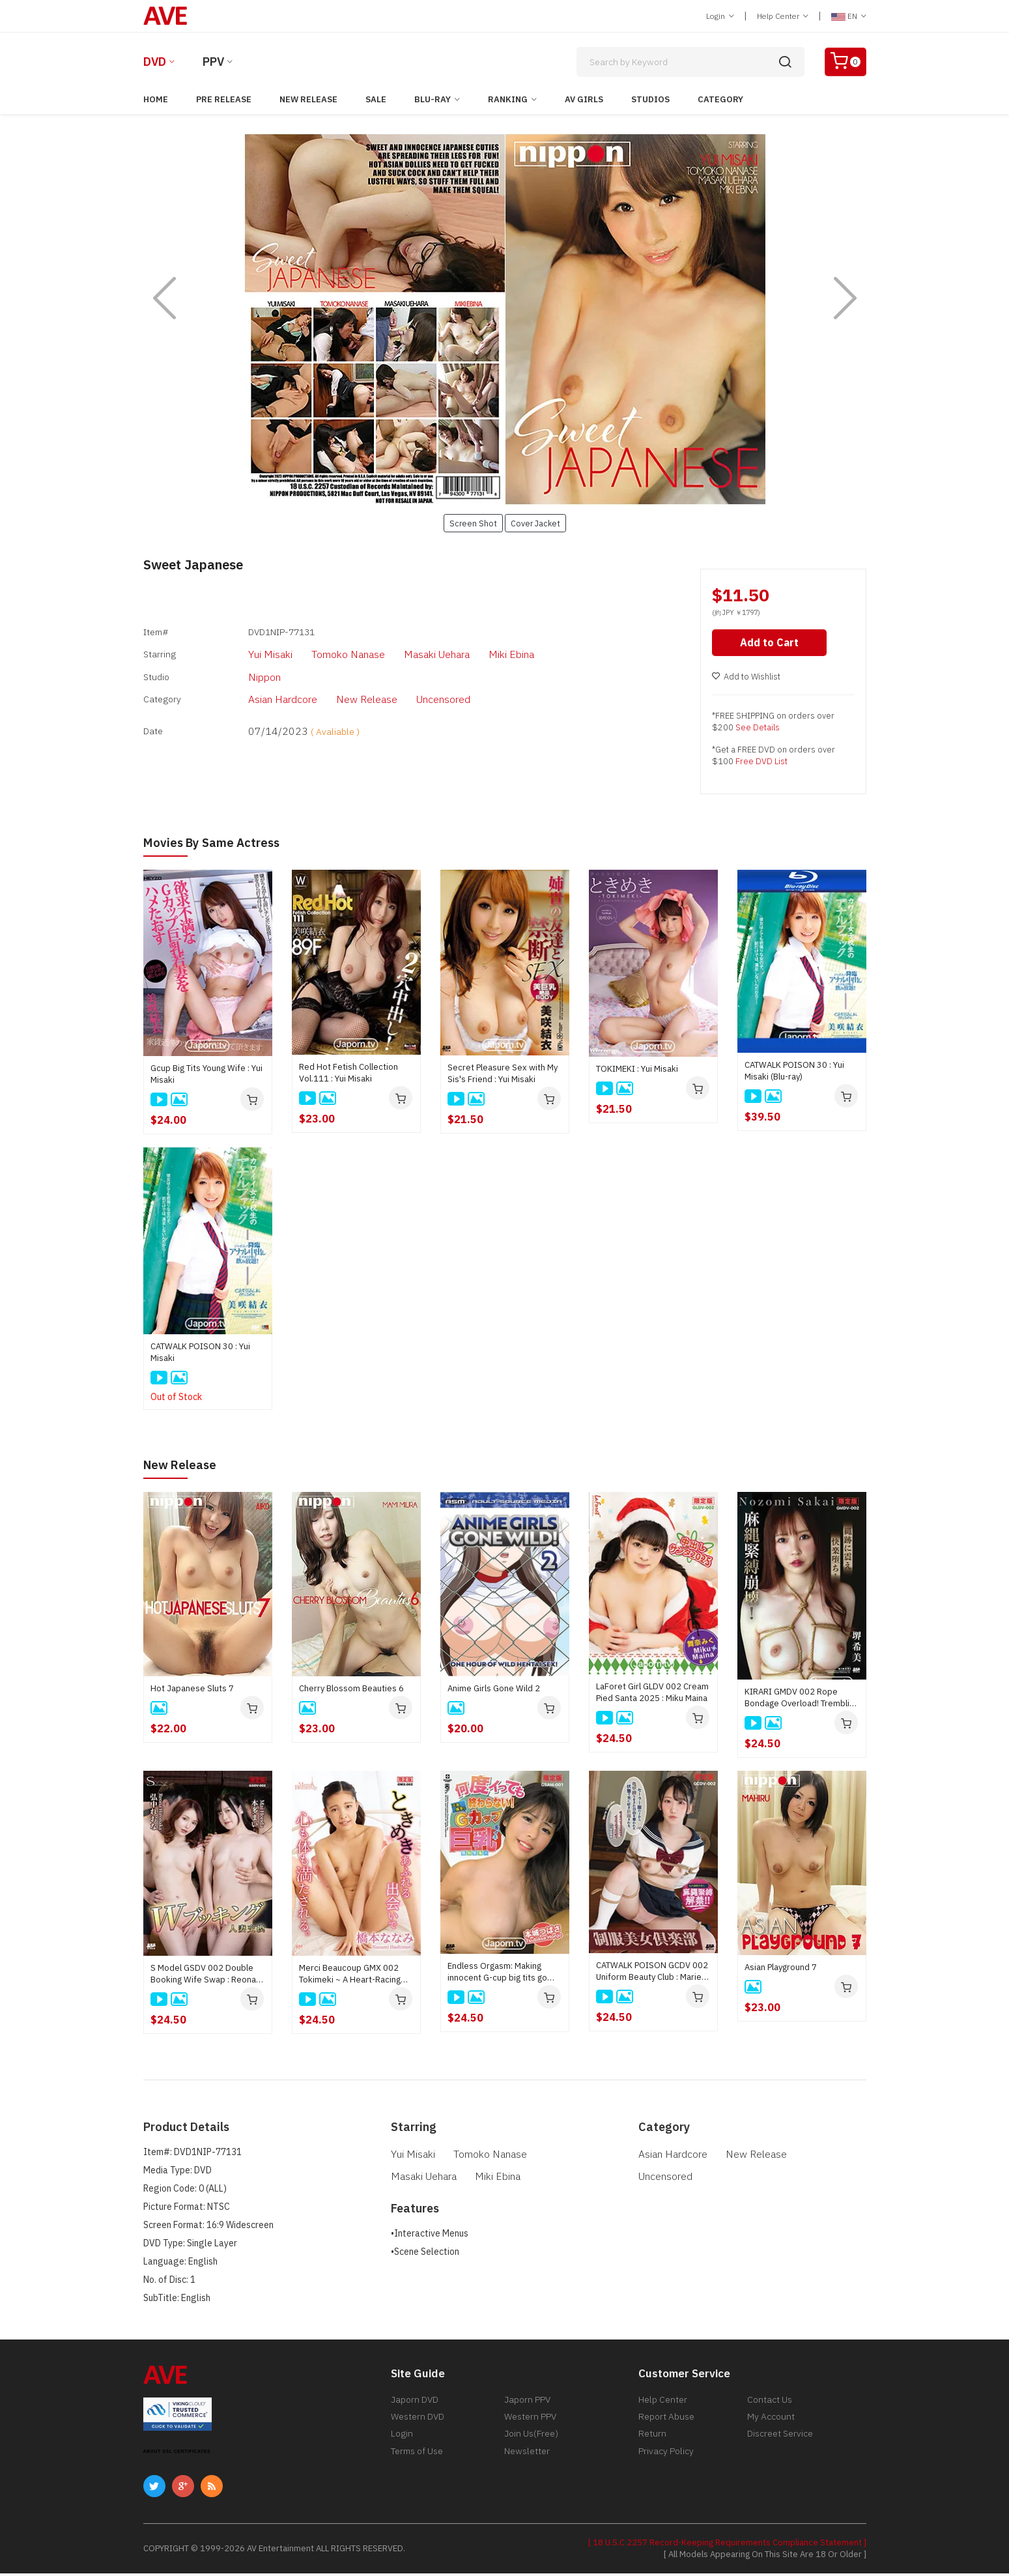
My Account (771, 2423)
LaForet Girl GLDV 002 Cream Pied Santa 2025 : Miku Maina (652, 1694)
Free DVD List (761, 764)
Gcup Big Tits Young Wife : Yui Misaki (206, 1077)
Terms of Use (417, 2462)
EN (848, 16)
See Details (757, 730)
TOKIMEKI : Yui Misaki (637, 1072)
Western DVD (417, 2423)
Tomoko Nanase (314, 648)
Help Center (782, 16)
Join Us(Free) (531, 2442)
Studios (650, 99)
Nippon (237, 666)
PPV (213, 61)
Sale (375, 99)
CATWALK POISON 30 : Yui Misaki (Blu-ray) (794, 1073)
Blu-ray (432, 99)
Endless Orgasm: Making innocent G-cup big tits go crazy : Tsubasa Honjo (497, 1974)
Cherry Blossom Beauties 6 (351, 1690)
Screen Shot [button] (473, 523)
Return (652, 2442)
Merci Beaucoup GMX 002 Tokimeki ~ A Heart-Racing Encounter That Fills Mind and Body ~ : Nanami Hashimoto (355, 1976)
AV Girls (584, 99)
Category (720, 99)
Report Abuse (666, 2423)
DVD (154, 61)
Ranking (508, 99)
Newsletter (527, 2462)
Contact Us (769, 2403)
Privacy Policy (666, 2462)
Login (720, 16)
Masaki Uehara (395, 648)
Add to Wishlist (746, 679)
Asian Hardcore (254, 685)
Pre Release (223, 99)
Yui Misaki (243, 648)
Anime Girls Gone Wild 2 (494, 1691)
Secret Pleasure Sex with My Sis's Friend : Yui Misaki (503, 1076)
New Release (308, 99)
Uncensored (401, 685)
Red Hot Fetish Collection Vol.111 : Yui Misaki (348, 1075)
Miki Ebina (464, 648)
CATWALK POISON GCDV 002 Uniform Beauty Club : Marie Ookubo (652, 1974)
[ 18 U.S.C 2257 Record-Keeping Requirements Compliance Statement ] (727, 2545)
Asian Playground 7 (781, 1969)
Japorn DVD (414, 2403)
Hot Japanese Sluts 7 (192, 1690)
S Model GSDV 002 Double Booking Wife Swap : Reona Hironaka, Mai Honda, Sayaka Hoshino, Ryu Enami (205, 1976)
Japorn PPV (527, 2403)
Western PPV (530, 2423)
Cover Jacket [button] (535, 523)
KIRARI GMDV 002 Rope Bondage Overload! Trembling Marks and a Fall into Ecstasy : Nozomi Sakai (802, 1700)
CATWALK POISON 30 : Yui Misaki (200, 1354)
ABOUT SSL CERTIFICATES (177, 2454)
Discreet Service (780, 2442)
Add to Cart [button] (770, 645)
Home (155, 99)
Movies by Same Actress (217, 845)
